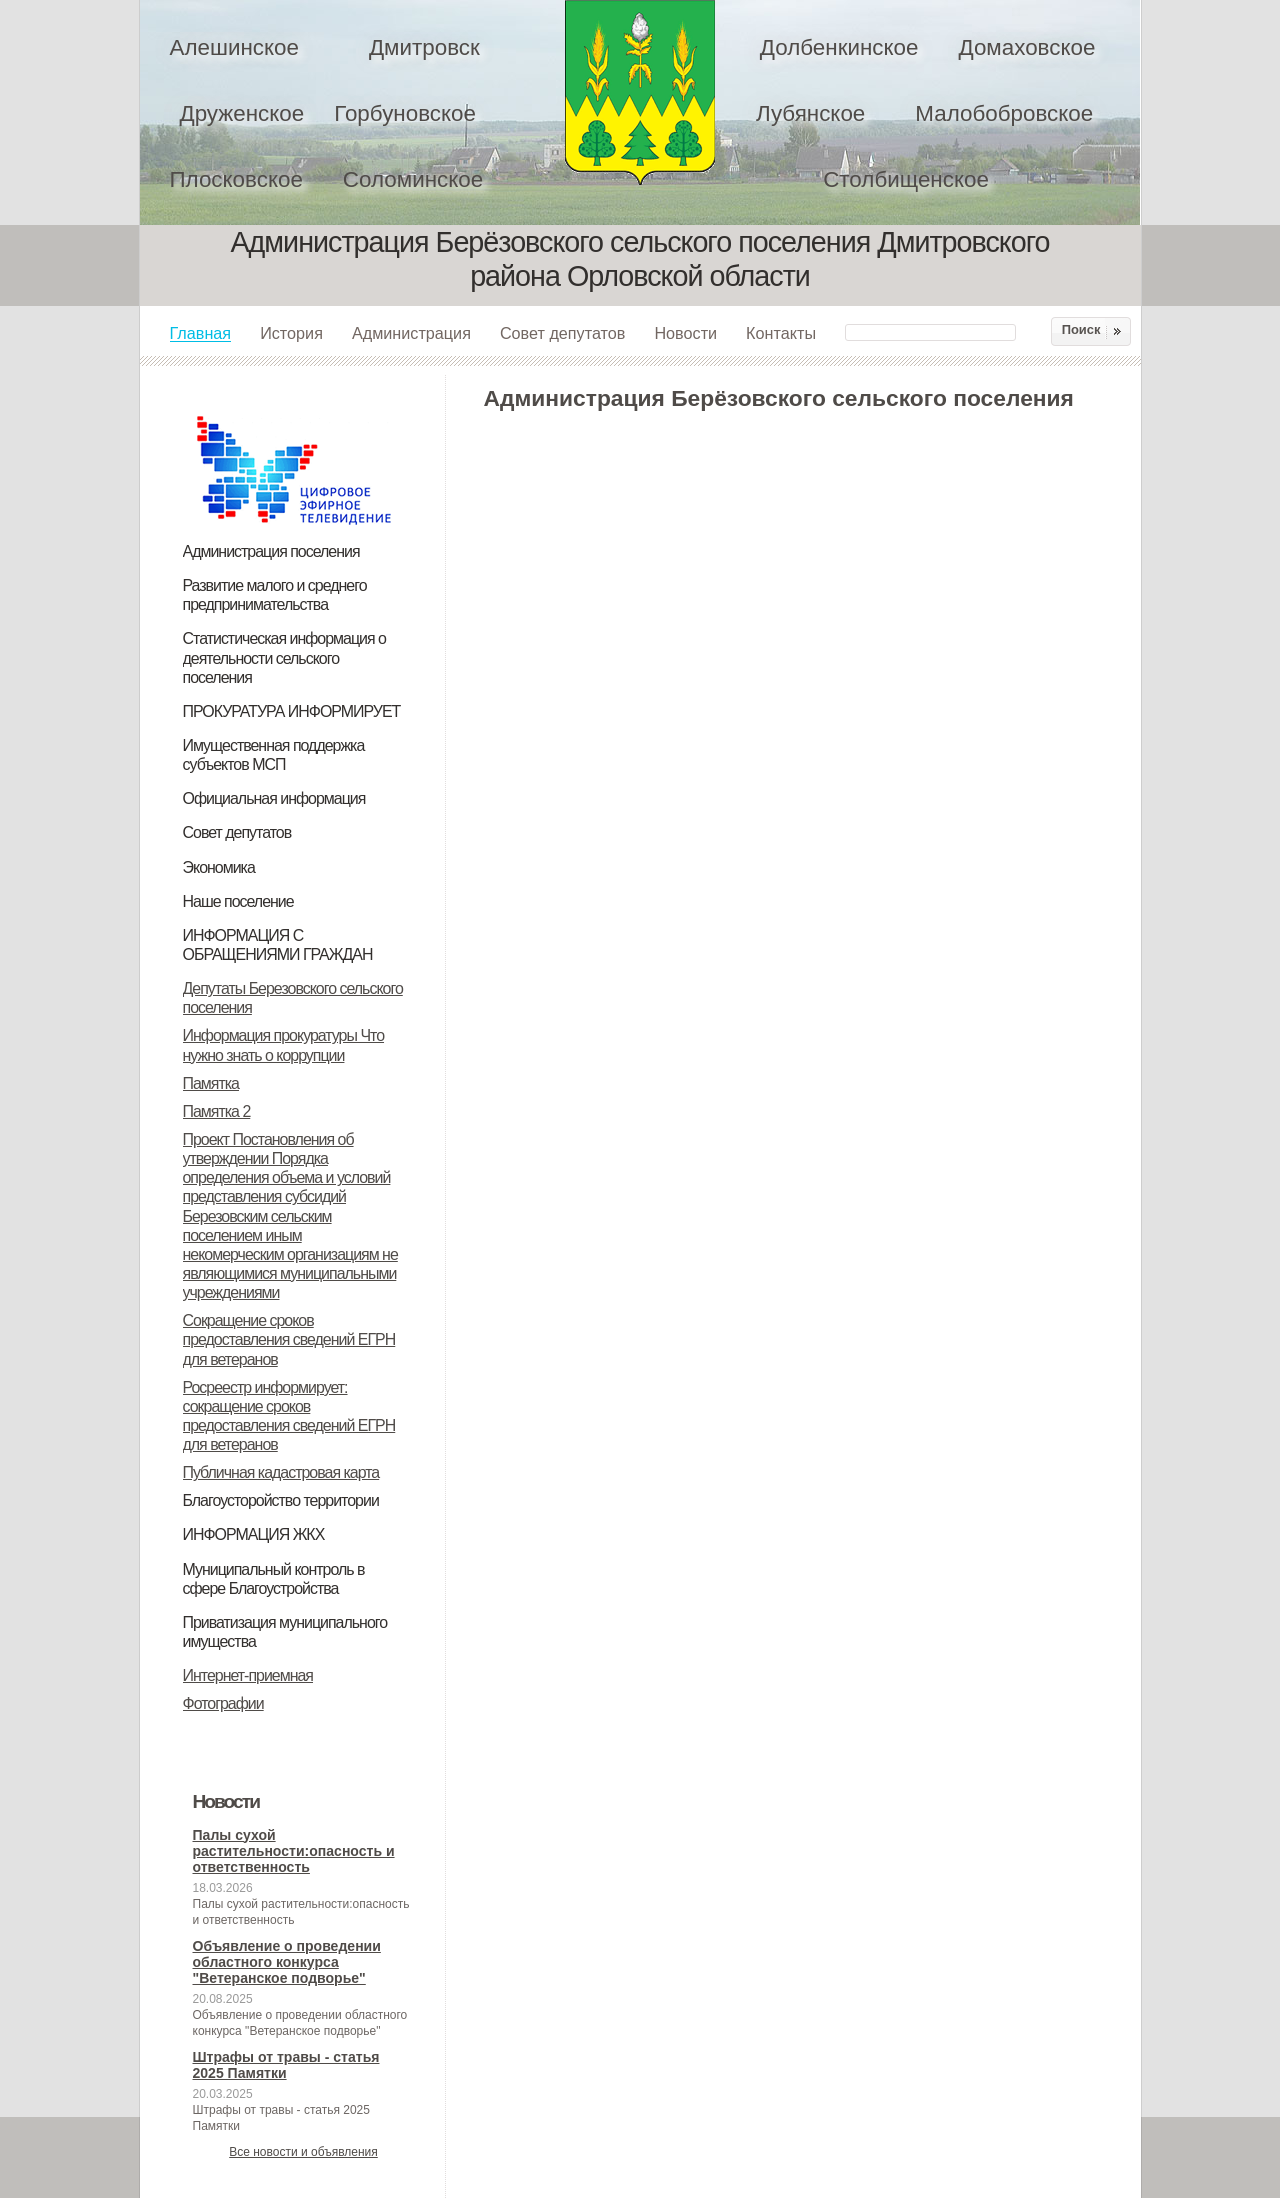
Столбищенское (906, 179)
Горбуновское (405, 113)
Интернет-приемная (248, 1675)
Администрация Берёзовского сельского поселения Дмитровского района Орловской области (640, 92)
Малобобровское (1004, 113)
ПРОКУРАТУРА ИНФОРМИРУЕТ (292, 711)
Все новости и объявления (303, 2152)
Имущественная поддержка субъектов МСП (274, 755)
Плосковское (236, 179)
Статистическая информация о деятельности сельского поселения (284, 657)
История (291, 333)
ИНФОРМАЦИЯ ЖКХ (254, 1534)
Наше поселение (238, 901)
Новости (685, 333)
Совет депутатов (563, 333)
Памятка (211, 1083)
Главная (201, 333)
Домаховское (1026, 47)
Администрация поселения (271, 551)
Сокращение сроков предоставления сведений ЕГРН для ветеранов (289, 1339)
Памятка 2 (217, 1111)
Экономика (219, 867)
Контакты (781, 333)
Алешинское (234, 47)
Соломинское (413, 179)
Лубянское (810, 113)
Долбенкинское (839, 47)
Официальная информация (274, 798)
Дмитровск (424, 47)
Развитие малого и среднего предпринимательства (275, 595)
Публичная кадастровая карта (281, 1472)
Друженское (242, 113)
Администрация (411, 333)
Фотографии (223, 1703)
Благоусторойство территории (281, 1500)
